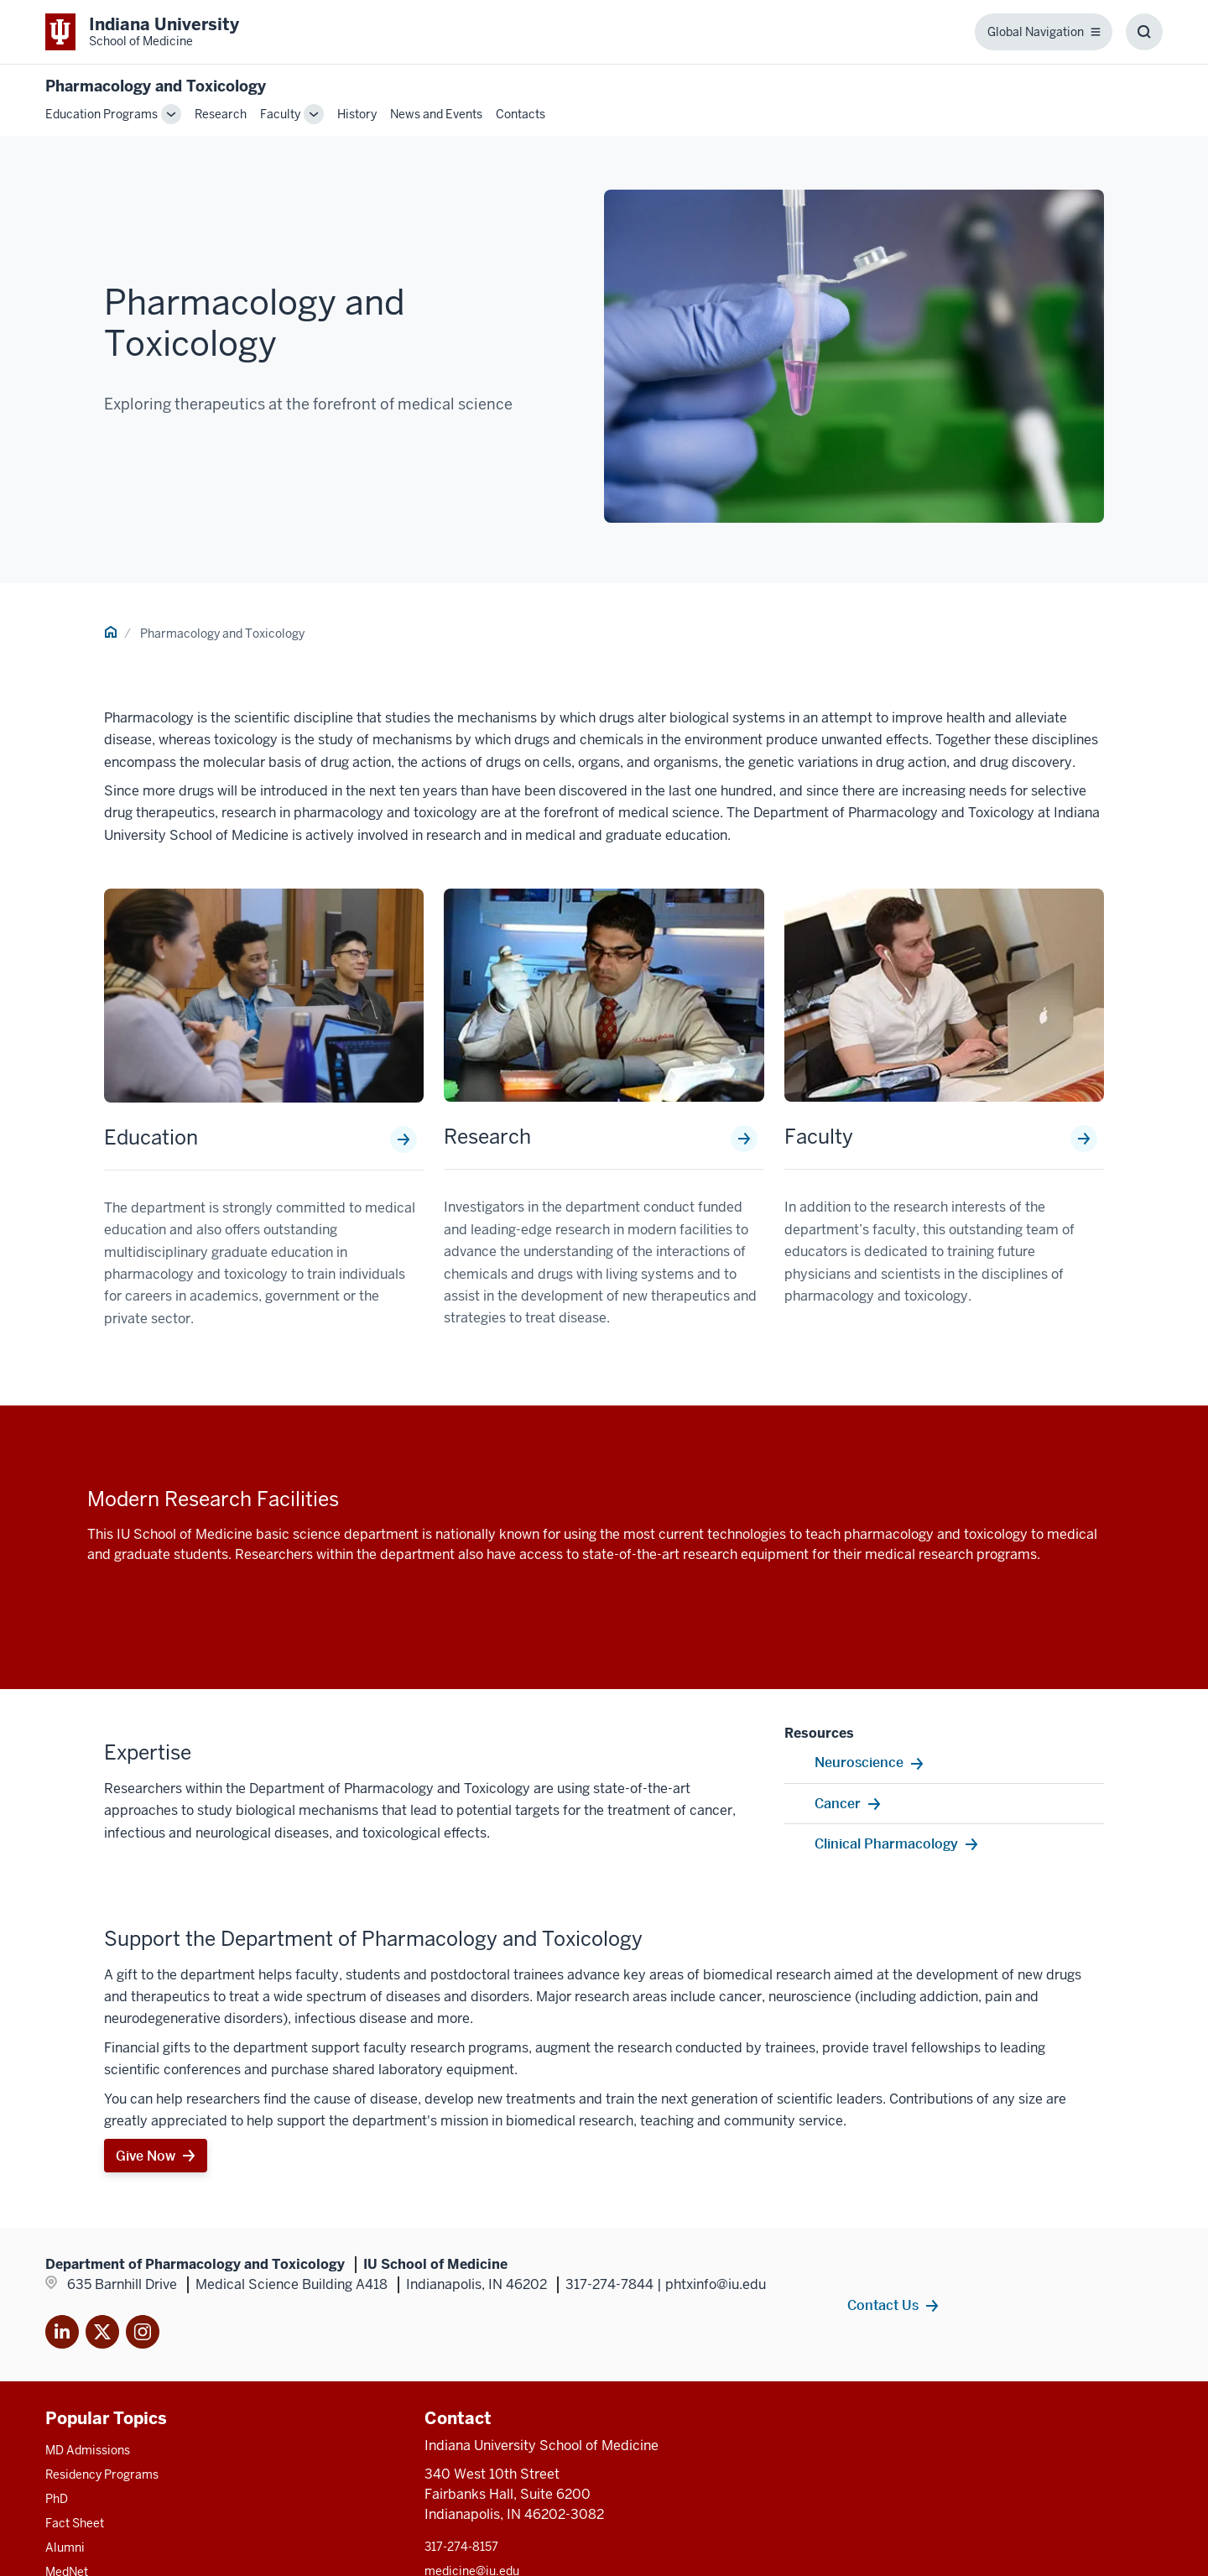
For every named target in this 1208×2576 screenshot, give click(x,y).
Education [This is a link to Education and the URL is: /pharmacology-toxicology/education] (151, 1138)
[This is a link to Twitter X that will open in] (102, 2334)
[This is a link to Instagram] (142, 2334)
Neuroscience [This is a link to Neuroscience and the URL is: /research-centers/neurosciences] (859, 1762)
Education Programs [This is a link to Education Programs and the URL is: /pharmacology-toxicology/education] (101, 114)
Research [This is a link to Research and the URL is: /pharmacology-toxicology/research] (221, 114)
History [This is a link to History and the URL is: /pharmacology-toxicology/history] (357, 114)
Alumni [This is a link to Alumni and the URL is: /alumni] (65, 2547)
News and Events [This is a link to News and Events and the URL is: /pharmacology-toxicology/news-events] (436, 114)
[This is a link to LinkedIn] (62, 2334)
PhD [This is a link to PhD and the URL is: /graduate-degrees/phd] (56, 2498)
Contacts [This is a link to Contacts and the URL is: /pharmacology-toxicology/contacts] (520, 114)
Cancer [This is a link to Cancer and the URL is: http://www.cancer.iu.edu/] (838, 1803)
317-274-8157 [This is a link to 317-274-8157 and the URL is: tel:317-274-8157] (461, 2546)
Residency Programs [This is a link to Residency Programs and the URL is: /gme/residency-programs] (102, 2474)
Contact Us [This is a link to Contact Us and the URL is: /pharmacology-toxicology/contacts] (883, 2305)
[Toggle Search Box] (1144, 31)
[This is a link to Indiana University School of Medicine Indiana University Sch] (142, 31)
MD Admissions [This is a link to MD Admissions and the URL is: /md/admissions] (87, 2450)
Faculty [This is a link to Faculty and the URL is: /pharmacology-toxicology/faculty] (280, 114)
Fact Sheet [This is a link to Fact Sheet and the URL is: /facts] (74, 2523)
